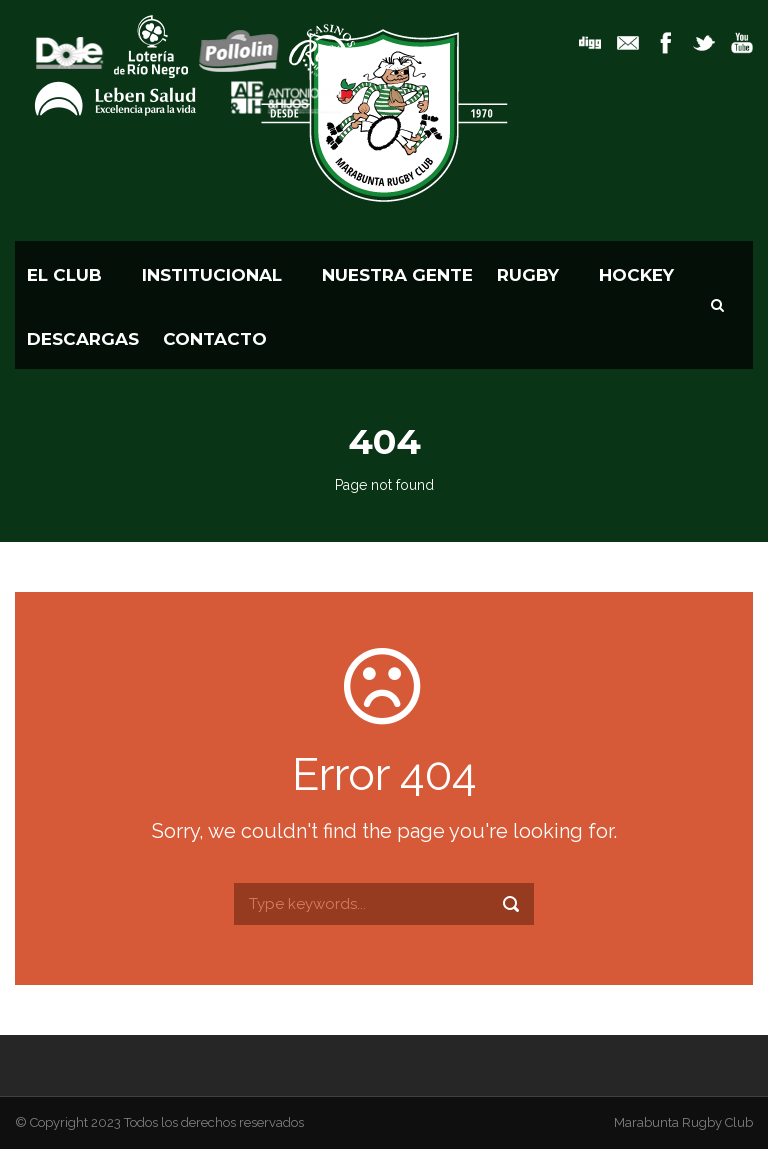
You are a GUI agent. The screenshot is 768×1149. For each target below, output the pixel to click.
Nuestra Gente (397, 275)
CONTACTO (215, 339)
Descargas (83, 339)
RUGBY (528, 275)
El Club (64, 275)
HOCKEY (636, 275)
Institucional (212, 275)
